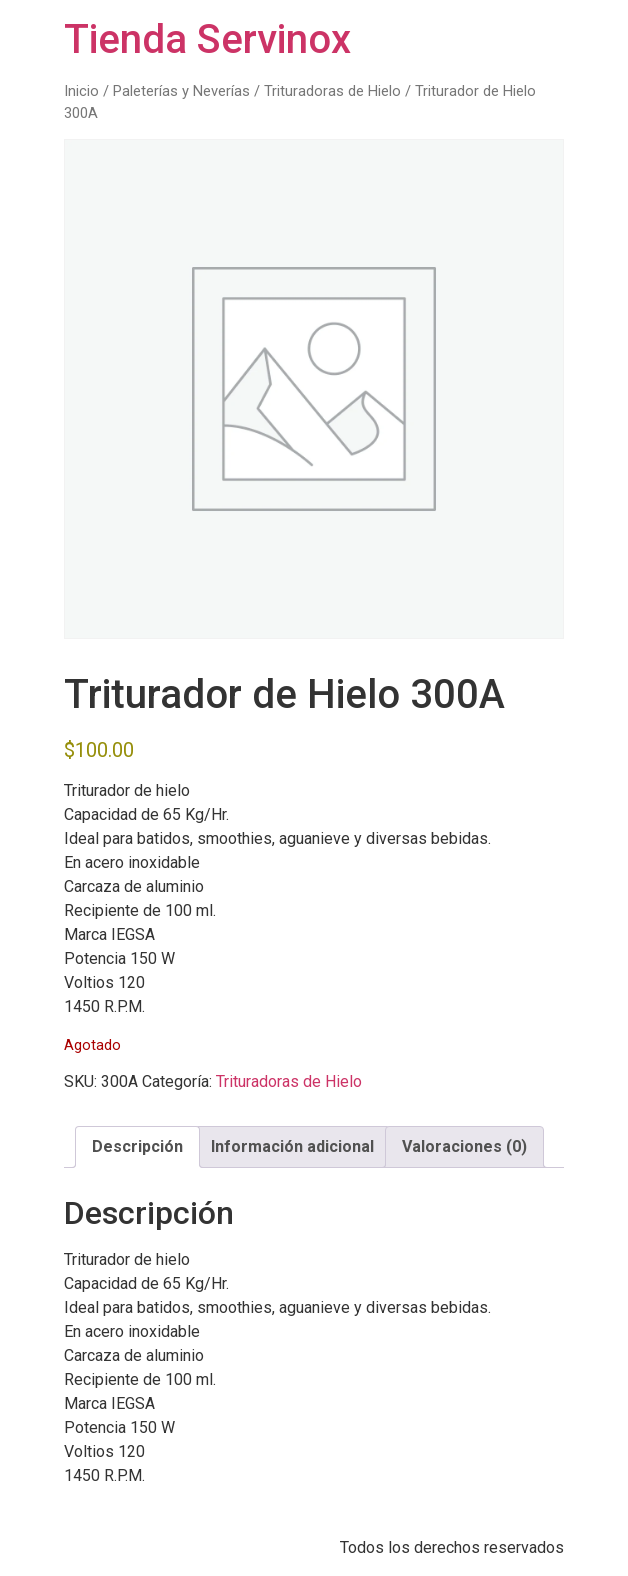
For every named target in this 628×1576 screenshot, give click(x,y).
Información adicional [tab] (292, 1146)
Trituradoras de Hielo (332, 91)
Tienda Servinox (207, 39)
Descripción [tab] (137, 1146)
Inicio (81, 91)
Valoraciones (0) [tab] (464, 1146)
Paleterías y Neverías (181, 91)
